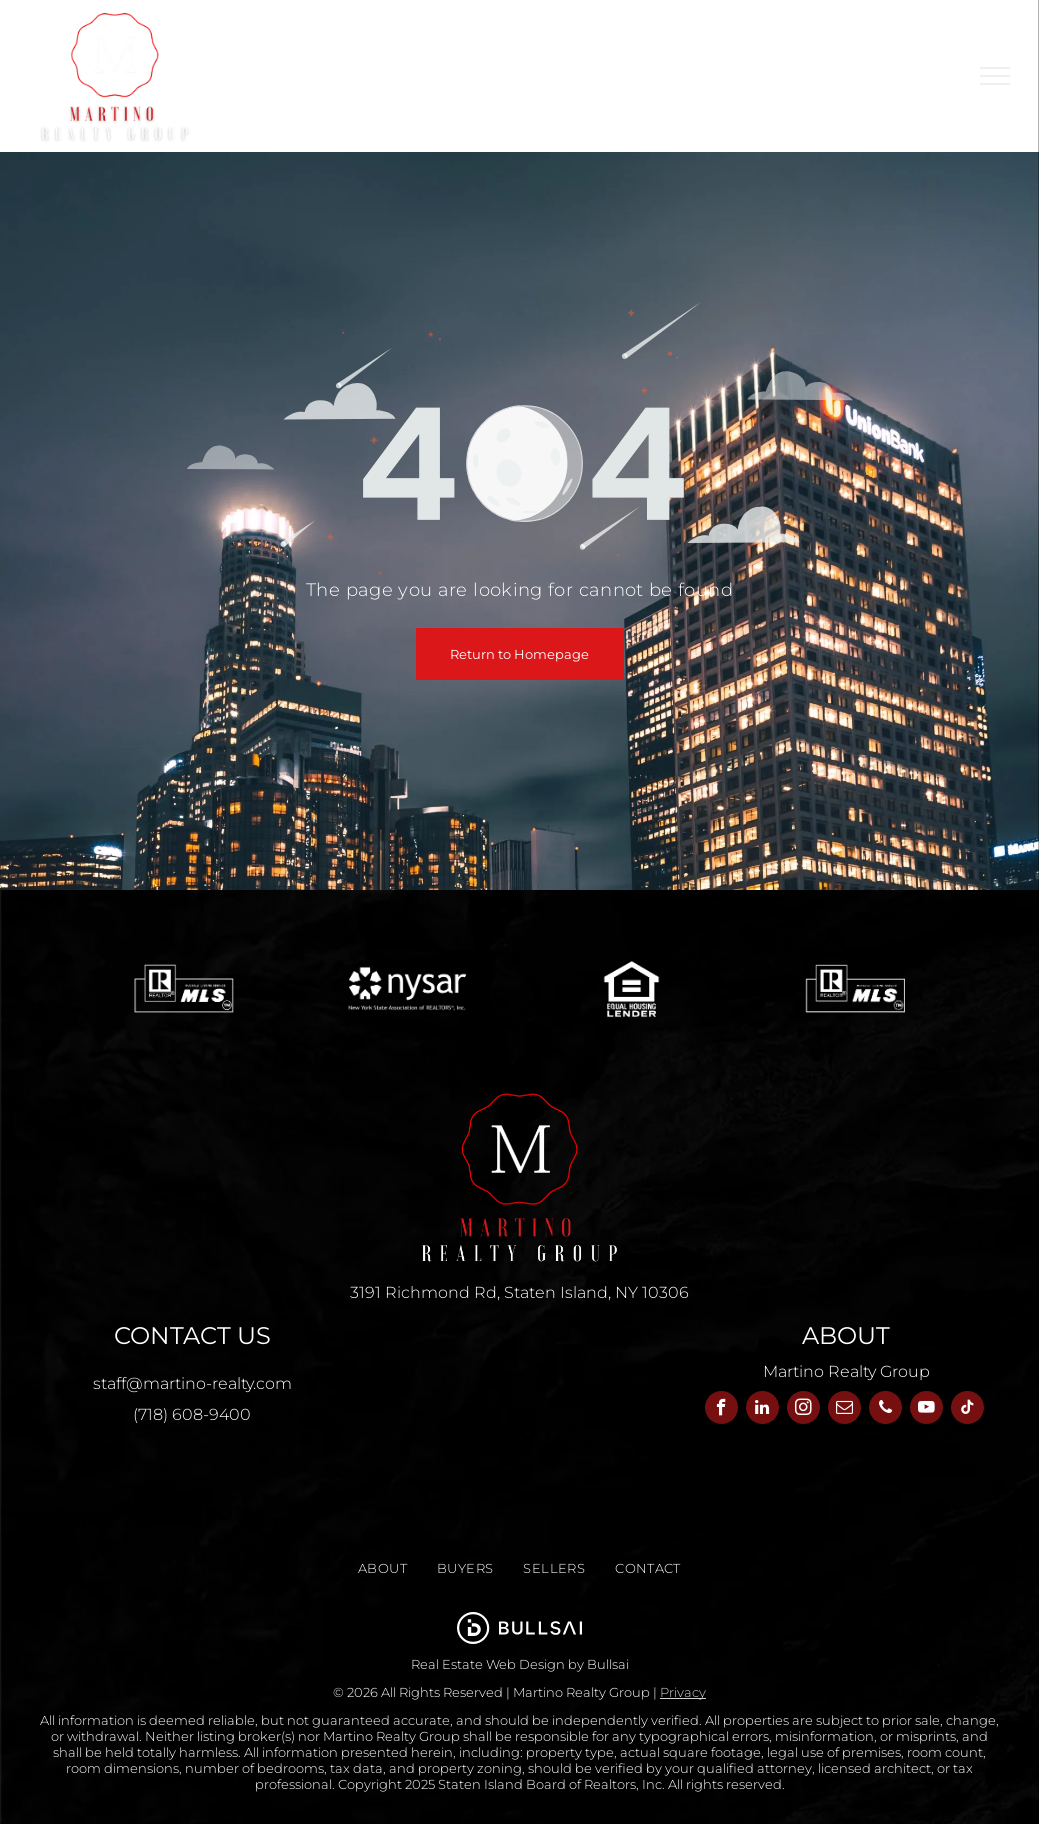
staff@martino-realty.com (192, 1383)
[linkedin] (762, 1410)
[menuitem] (645, 46)
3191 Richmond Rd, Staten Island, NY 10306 (519, 1292)
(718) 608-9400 (192, 1414)
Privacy (683, 1692)
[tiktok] (967, 1410)
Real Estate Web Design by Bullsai (520, 1664)
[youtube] (926, 1410)
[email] (844, 1410)
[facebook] (721, 1410)
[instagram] (803, 1410)
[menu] (995, 76)
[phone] (885, 1410)
